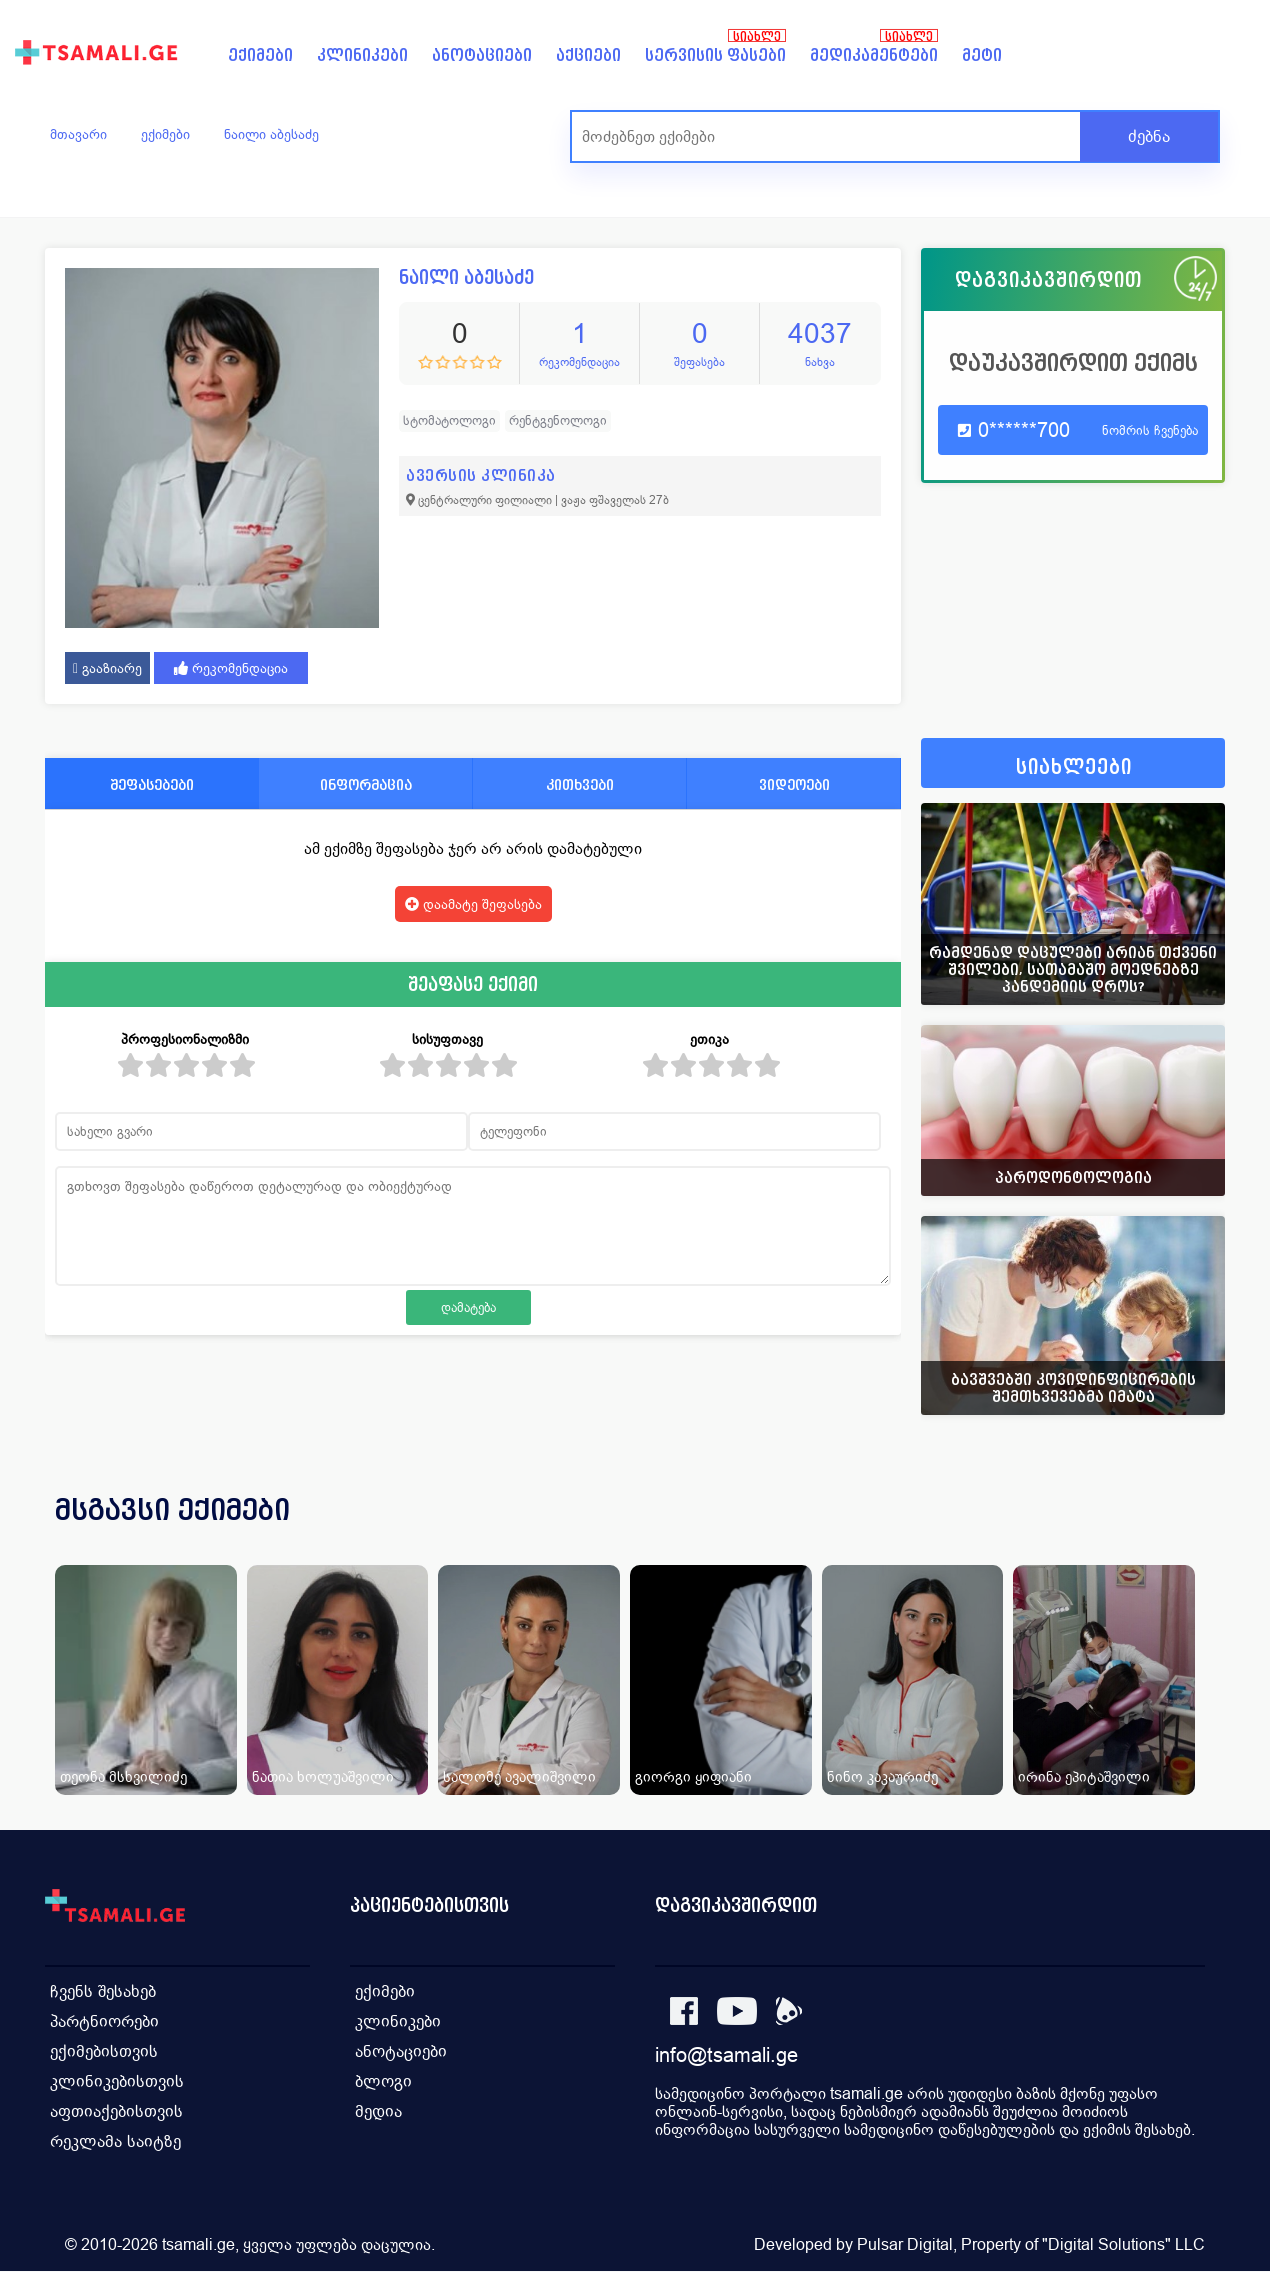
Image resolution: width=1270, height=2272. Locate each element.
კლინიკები (362, 55)
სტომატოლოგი (449, 420)
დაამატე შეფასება (473, 904)
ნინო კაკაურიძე (882, 1776)
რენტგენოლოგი (558, 420)
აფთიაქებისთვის (116, 2111)
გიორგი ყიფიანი (693, 1776)
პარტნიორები (104, 2021)
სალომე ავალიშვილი (519, 1776)
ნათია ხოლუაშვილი (323, 1776)
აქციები (588, 55)
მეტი (982, 55)
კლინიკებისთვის (117, 2081)
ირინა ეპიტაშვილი (1084, 1776)
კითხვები (580, 784)
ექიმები (260, 55)
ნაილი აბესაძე (271, 134)
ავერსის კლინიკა (481, 475)
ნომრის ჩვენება (1150, 430)
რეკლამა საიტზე (115, 2141)
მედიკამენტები (874, 55)
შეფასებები (152, 784)
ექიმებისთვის (104, 2051)
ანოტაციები (482, 55)
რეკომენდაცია (231, 668)
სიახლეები (1074, 767)
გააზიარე (107, 668)
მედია (378, 2111)
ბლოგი (383, 2081)
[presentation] (1182, 1534)
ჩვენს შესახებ (103, 1991)
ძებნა (1149, 136)
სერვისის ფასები (715, 55)
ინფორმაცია (366, 784)
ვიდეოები (794, 784)
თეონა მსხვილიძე (123, 1776)
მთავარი (78, 134)
